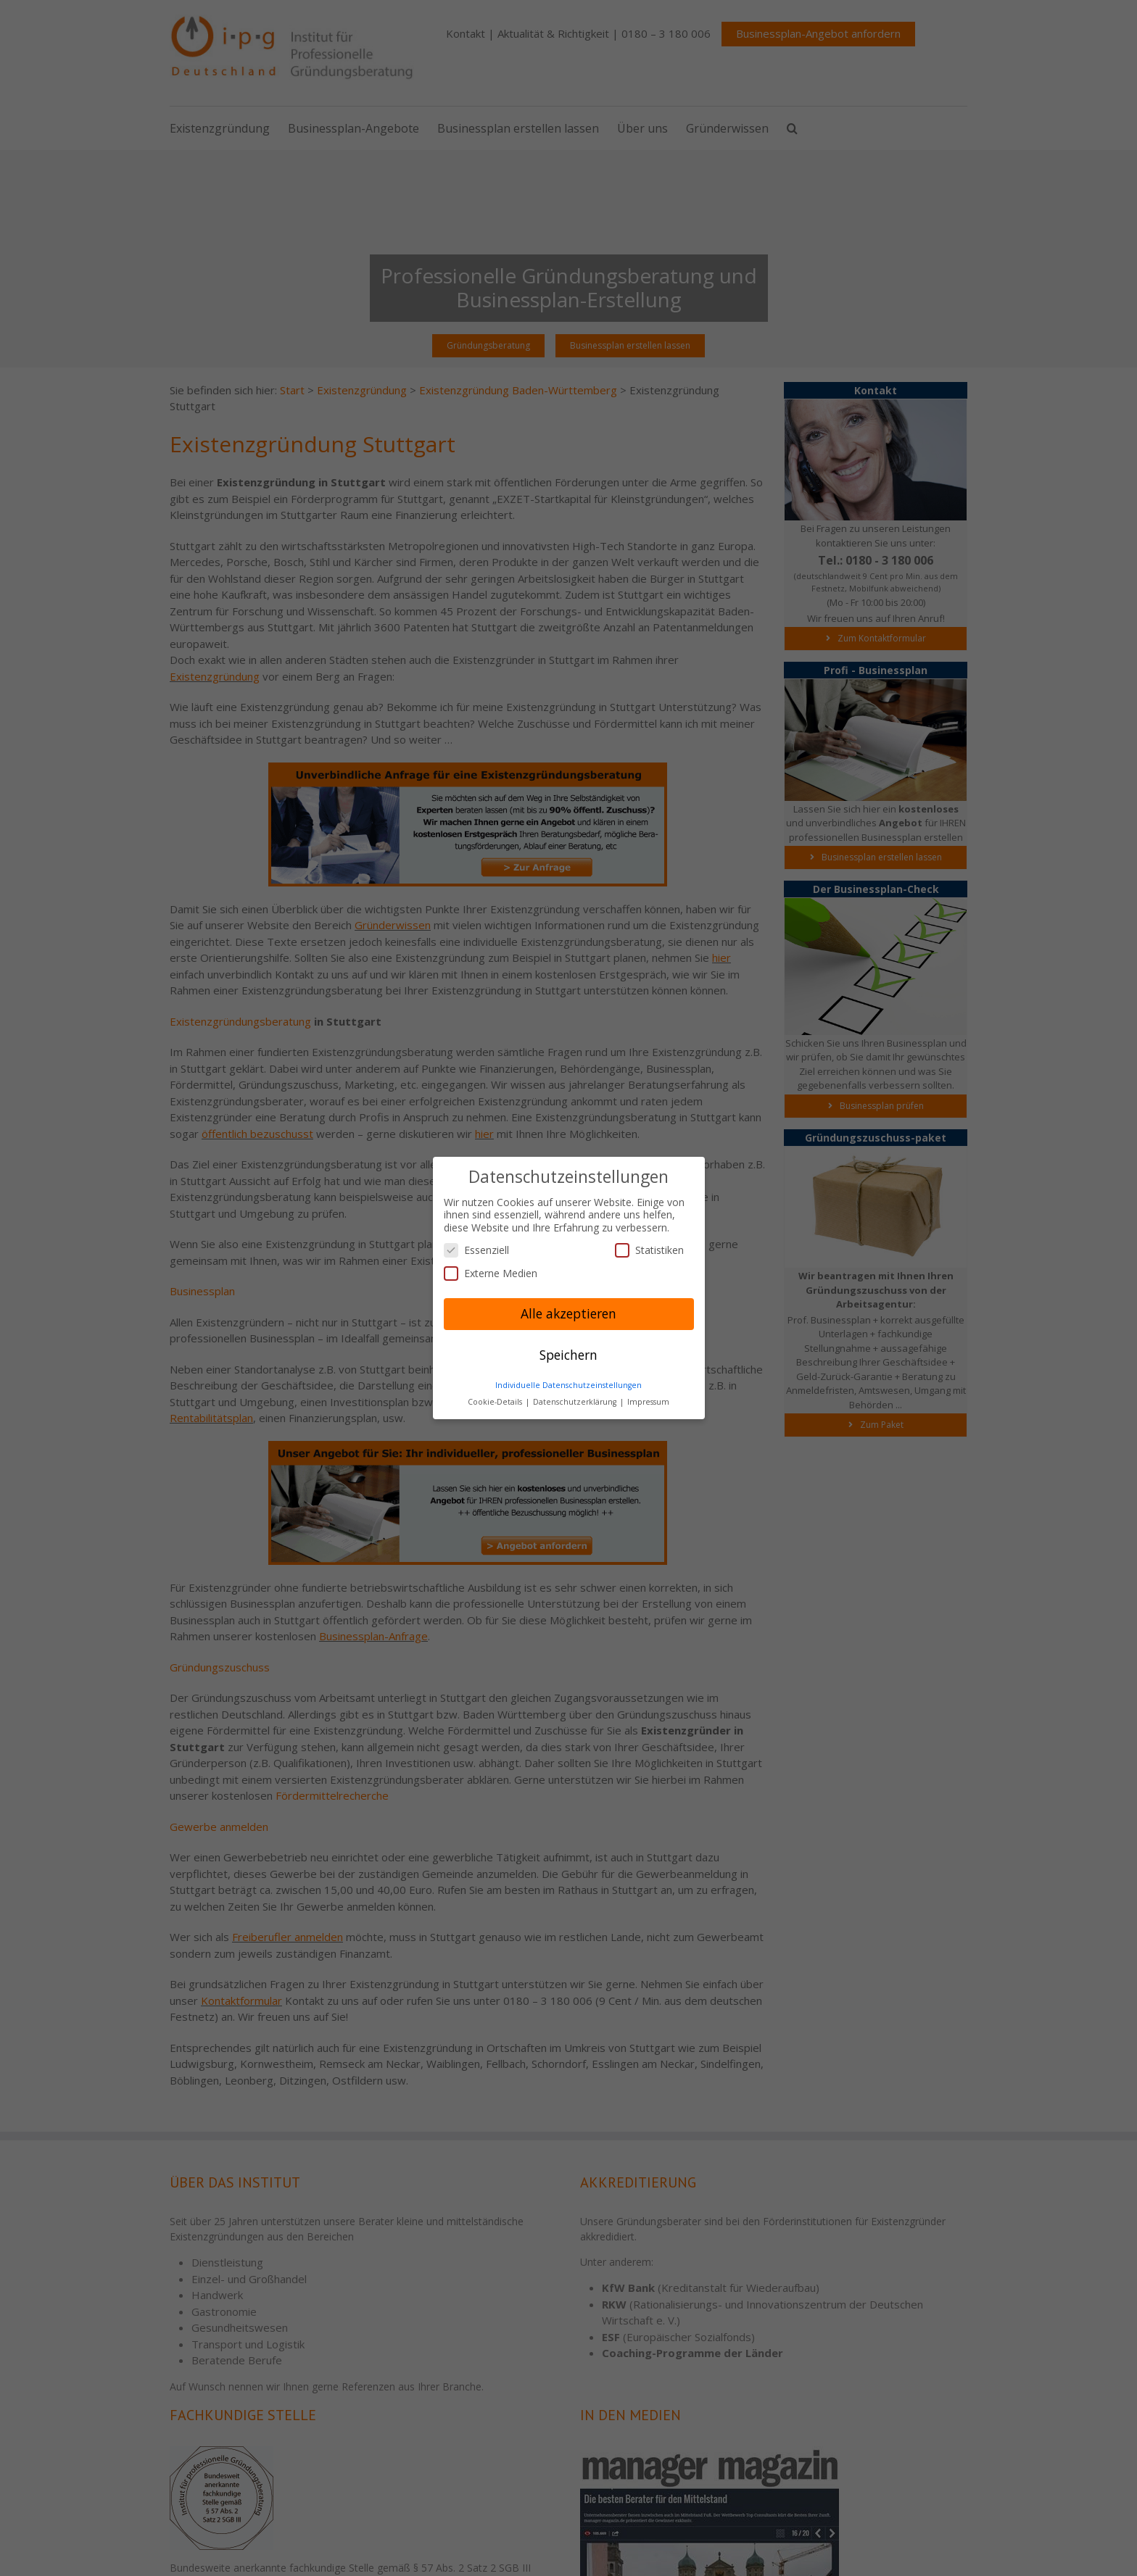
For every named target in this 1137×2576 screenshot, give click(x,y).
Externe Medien (490, 1273)
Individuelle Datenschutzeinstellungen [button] (568, 1385)
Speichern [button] (568, 1354)
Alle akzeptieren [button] (568, 1313)
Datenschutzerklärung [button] (576, 1402)
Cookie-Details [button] (496, 1402)
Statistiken (649, 1250)
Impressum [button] (648, 1402)
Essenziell (476, 1250)
